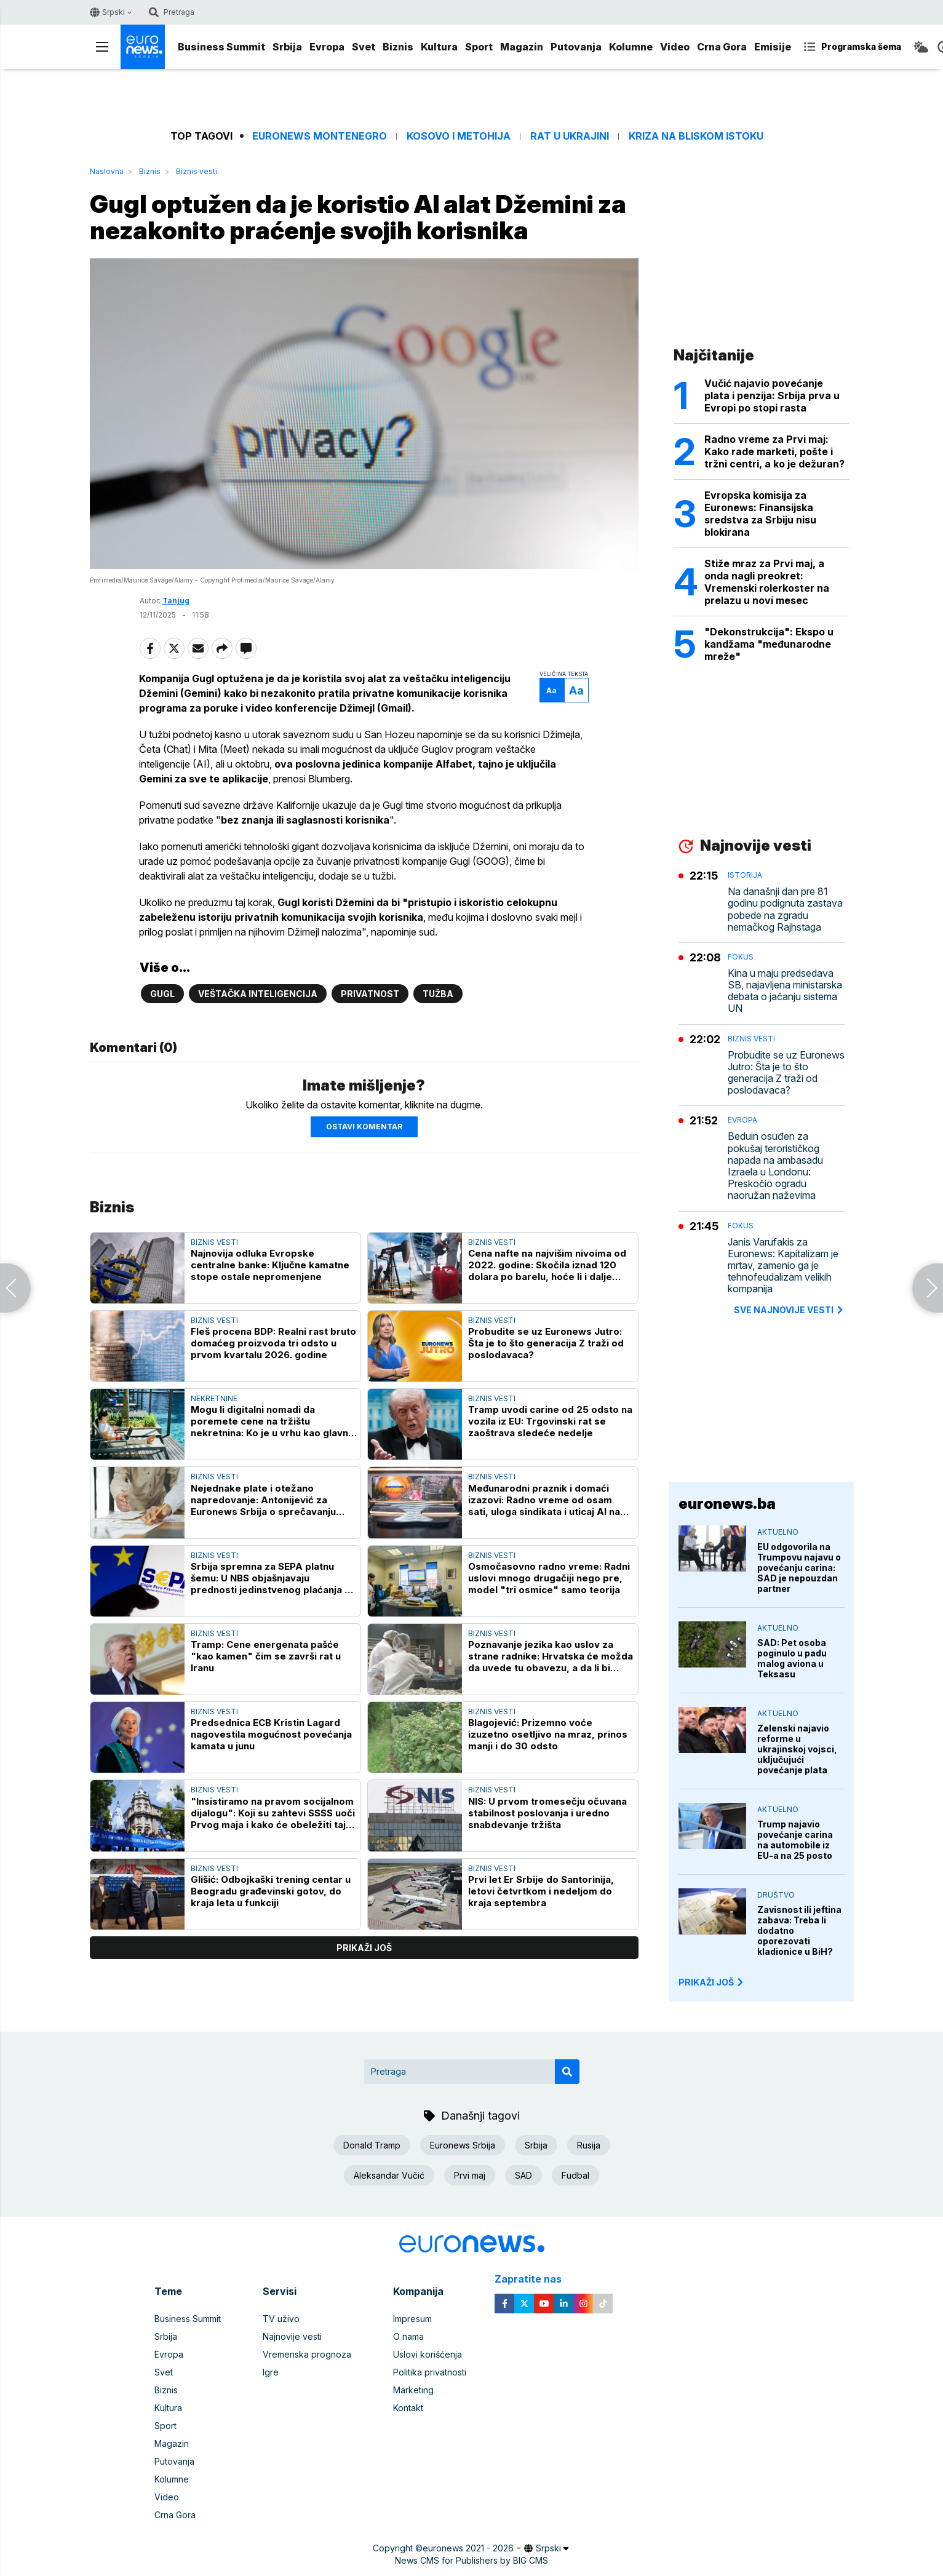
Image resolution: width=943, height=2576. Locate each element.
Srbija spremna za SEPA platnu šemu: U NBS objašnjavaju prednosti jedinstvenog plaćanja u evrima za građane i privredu (270, 1578)
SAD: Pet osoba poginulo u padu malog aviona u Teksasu (792, 1658)
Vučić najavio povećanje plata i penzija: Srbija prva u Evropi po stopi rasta (772, 395)
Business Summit (221, 47)
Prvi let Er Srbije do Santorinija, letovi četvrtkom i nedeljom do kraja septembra (541, 1891)
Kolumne (631, 47)
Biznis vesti (196, 171)
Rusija (588, 2145)
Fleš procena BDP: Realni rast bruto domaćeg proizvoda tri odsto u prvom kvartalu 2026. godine (273, 1343)
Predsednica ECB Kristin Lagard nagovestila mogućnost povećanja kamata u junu (271, 1734)
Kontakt (408, 2408)
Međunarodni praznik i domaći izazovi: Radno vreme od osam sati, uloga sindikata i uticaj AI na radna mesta (544, 1499)
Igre (271, 2372)
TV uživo (281, 2318)
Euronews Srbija (462, 2145)
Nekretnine (214, 1398)
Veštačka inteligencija (257, 994)
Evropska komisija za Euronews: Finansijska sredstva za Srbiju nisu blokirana (760, 513)
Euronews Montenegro (319, 136)
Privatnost (370, 994)
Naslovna (107, 171)
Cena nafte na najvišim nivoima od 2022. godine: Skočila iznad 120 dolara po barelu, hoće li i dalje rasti (547, 1264)
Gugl (162, 994)
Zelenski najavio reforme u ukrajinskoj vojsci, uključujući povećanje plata (797, 1749)
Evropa (326, 47)
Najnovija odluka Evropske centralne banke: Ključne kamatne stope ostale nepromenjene (270, 1264)
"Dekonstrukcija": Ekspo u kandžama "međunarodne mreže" (769, 644)
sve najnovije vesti (789, 1310)
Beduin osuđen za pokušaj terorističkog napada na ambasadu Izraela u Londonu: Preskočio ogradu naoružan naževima (775, 1166)
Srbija (287, 47)
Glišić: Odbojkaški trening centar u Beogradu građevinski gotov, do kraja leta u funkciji (271, 1891)
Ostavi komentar (364, 1126)
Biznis (398, 47)
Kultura (439, 47)
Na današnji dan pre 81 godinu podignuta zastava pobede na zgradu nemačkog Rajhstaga (785, 909)
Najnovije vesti (292, 2336)
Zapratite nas (535, 2279)
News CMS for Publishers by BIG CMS (471, 2560)
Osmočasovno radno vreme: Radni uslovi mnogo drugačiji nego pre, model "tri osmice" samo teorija (549, 1578)
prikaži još (364, 1947)
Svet (363, 47)
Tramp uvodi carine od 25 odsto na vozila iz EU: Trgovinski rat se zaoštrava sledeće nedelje (550, 1421)
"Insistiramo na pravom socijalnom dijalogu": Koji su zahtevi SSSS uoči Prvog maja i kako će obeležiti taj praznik (273, 1813)
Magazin (521, 47)
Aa (551, 690)
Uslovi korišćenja (427, 2354)
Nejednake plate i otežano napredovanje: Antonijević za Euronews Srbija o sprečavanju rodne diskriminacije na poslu (263, 1499)
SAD (523, 2175)
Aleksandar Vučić (389, 2175)
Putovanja (576, 47)
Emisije (772, 47)
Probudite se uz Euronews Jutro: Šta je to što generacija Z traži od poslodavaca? (546, 1343)
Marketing (413, 2390)
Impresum (412, 2318)
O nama (408, 2336)
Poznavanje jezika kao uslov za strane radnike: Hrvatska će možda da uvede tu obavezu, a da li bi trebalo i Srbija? (550, 1656)
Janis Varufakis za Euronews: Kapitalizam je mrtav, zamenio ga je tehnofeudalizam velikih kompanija (783, 1265)
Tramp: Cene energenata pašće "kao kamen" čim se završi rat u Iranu (266, 1656)
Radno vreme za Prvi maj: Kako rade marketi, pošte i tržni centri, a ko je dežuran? (774, 451)
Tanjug (175, 601)
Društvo (776, 1894)
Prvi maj (469, 2175)
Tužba (438, 994)
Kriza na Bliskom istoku (696, 136)
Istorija (745, 875)
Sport (479, 47)
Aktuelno (777, 1531)
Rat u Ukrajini (569, 136)
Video (675, 47)
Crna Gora (722, 47)
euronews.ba (727, 1504)
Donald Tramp (371, 2145)
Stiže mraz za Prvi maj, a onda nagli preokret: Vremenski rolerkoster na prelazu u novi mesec (766, 581)
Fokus (741, 956)
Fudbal (575, 2175)
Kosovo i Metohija (459, 136)
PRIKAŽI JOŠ (711, 1982)
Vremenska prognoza (307, 2354)
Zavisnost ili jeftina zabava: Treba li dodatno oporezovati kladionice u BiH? (799, 1930)
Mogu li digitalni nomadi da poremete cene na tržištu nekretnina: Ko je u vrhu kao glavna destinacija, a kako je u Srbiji (272, 1421)
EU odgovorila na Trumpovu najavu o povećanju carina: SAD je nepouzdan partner (799, 1567)
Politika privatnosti (429, 2372)
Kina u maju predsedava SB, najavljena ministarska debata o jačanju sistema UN (785, 991)
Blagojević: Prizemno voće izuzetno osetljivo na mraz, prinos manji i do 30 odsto (547, 1734)
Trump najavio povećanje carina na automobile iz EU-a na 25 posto (795, 1840)
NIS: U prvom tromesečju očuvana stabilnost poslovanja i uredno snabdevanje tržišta (547, 1813)
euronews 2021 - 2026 (468, 2548)
